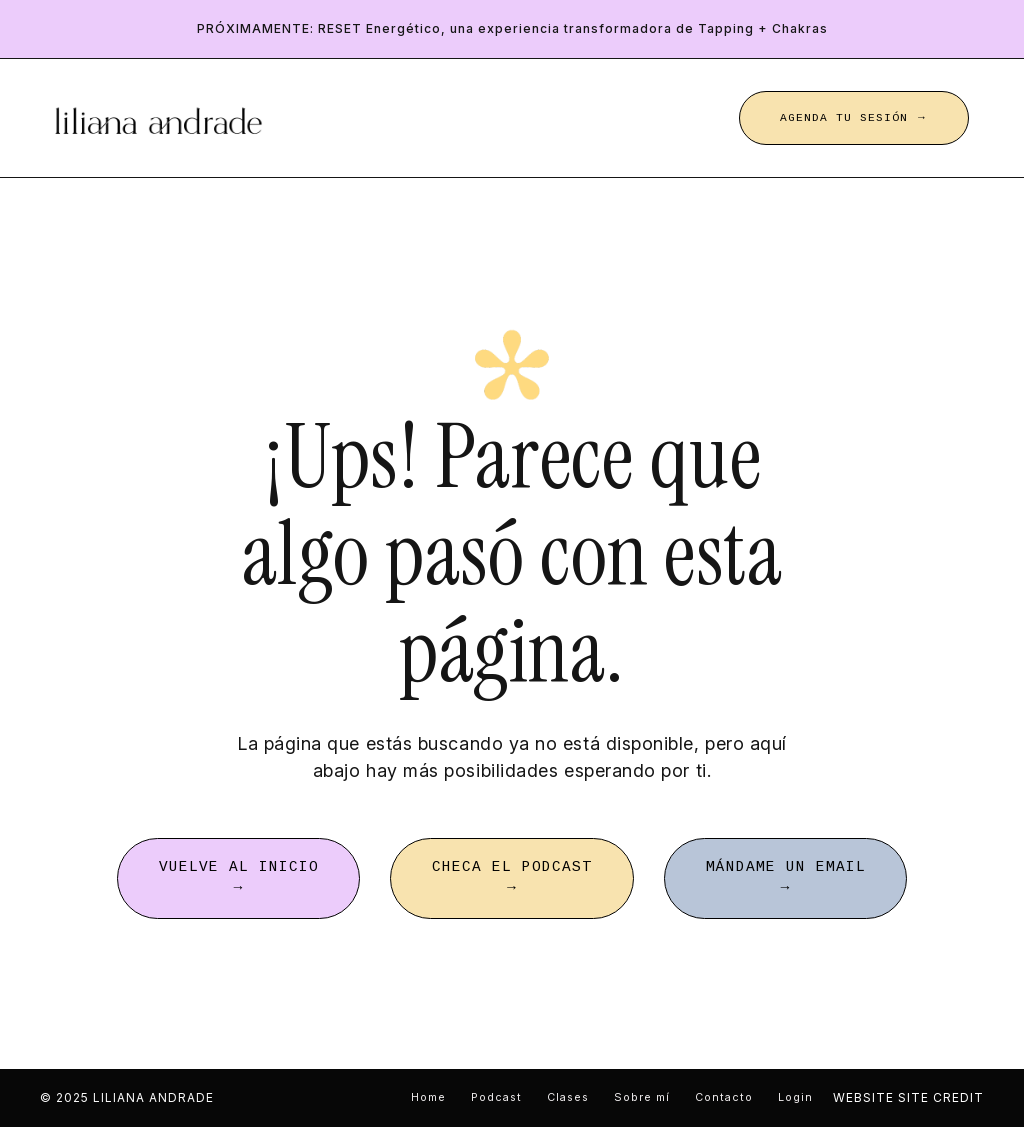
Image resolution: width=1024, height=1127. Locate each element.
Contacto (724, 1097)
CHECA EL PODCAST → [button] (512, 878)
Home (428, 1097)
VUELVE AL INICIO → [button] (239, 878)
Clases (568, 1097)
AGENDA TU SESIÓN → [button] (854, 118)
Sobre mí (642, 1097)
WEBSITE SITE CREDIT (908, 1097)
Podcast (496, 1097)
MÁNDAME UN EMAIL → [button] (786, 878)
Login (795, 1097)
